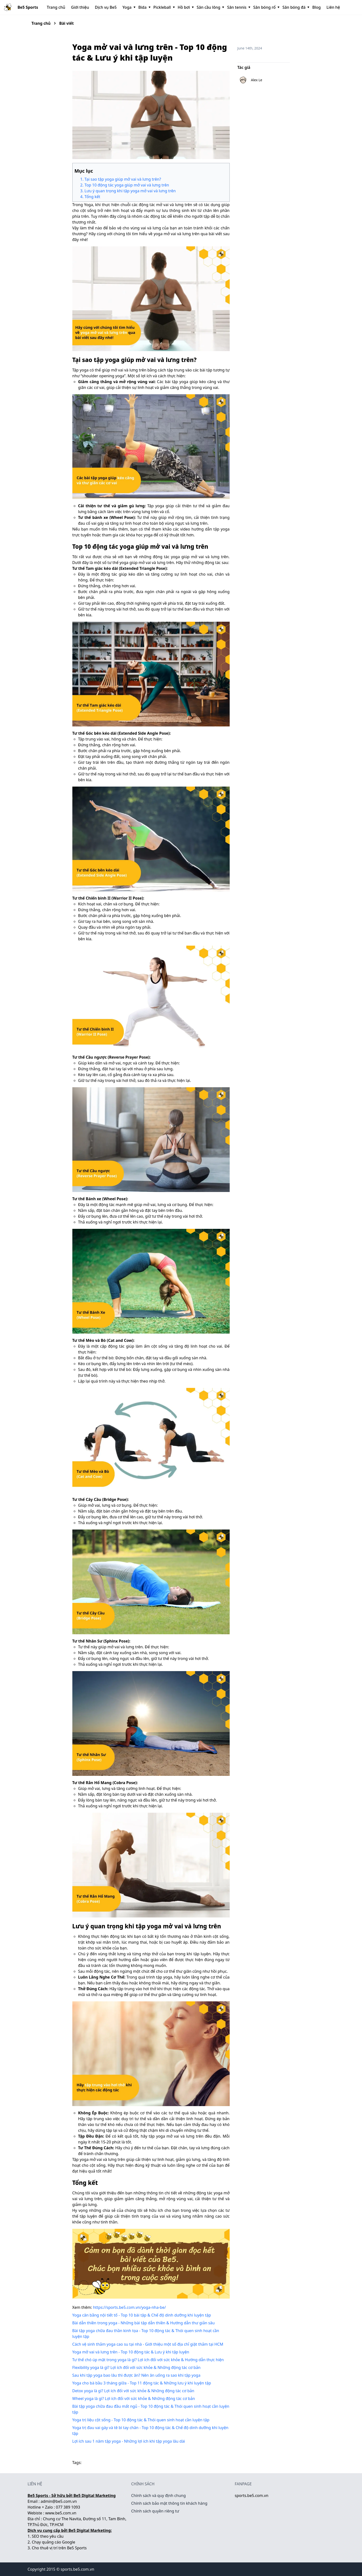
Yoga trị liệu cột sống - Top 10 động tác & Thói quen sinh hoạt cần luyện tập (141, 2420)
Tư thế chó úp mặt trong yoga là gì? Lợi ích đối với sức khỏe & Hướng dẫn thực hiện (148, 2359)
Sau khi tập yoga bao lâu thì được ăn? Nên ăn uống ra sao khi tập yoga (136, 2375)
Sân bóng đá (295, 7)
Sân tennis (238, 7)
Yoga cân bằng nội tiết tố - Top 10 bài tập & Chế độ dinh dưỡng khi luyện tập (141, 2315)
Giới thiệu (80, 7)
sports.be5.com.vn (251, 2495)
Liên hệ (333, 7)
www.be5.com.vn (60, 2513)
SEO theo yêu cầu (48, 2536)
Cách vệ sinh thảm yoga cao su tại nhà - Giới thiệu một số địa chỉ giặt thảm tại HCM (147, 2344)
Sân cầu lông (210, 7)
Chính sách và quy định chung (158, 2495)
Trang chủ (56, 7)
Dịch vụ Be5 (106, 7)
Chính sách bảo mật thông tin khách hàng (169, 2503)
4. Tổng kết (90, 196)
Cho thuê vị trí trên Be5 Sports (59, 2548)
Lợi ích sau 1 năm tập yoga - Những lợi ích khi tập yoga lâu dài (128, 2441)
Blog (316, 7)
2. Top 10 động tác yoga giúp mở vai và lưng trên (124, 185)
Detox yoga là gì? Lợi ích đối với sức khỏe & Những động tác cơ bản (133, 2390)
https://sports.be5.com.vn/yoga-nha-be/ (129, 2307)
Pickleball (163, 7)
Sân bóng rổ (265, 7)
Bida (144, 7)
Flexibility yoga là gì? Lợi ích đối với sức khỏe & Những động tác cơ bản (136, 2367)
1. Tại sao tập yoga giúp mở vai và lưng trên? (120, 179)
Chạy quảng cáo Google (53, 2542)
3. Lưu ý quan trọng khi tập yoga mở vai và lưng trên (128, 190)
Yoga (128, 7)
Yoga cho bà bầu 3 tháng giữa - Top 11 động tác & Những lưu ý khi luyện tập (141, 2383)
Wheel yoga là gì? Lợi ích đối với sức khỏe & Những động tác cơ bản (133, 2398)
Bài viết (66, 23)
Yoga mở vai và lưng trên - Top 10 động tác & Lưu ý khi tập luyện (130, 2352)
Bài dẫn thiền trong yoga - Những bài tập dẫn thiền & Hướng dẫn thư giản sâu (143, 2323)
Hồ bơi (185, 7)
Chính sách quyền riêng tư (155, 2511)
